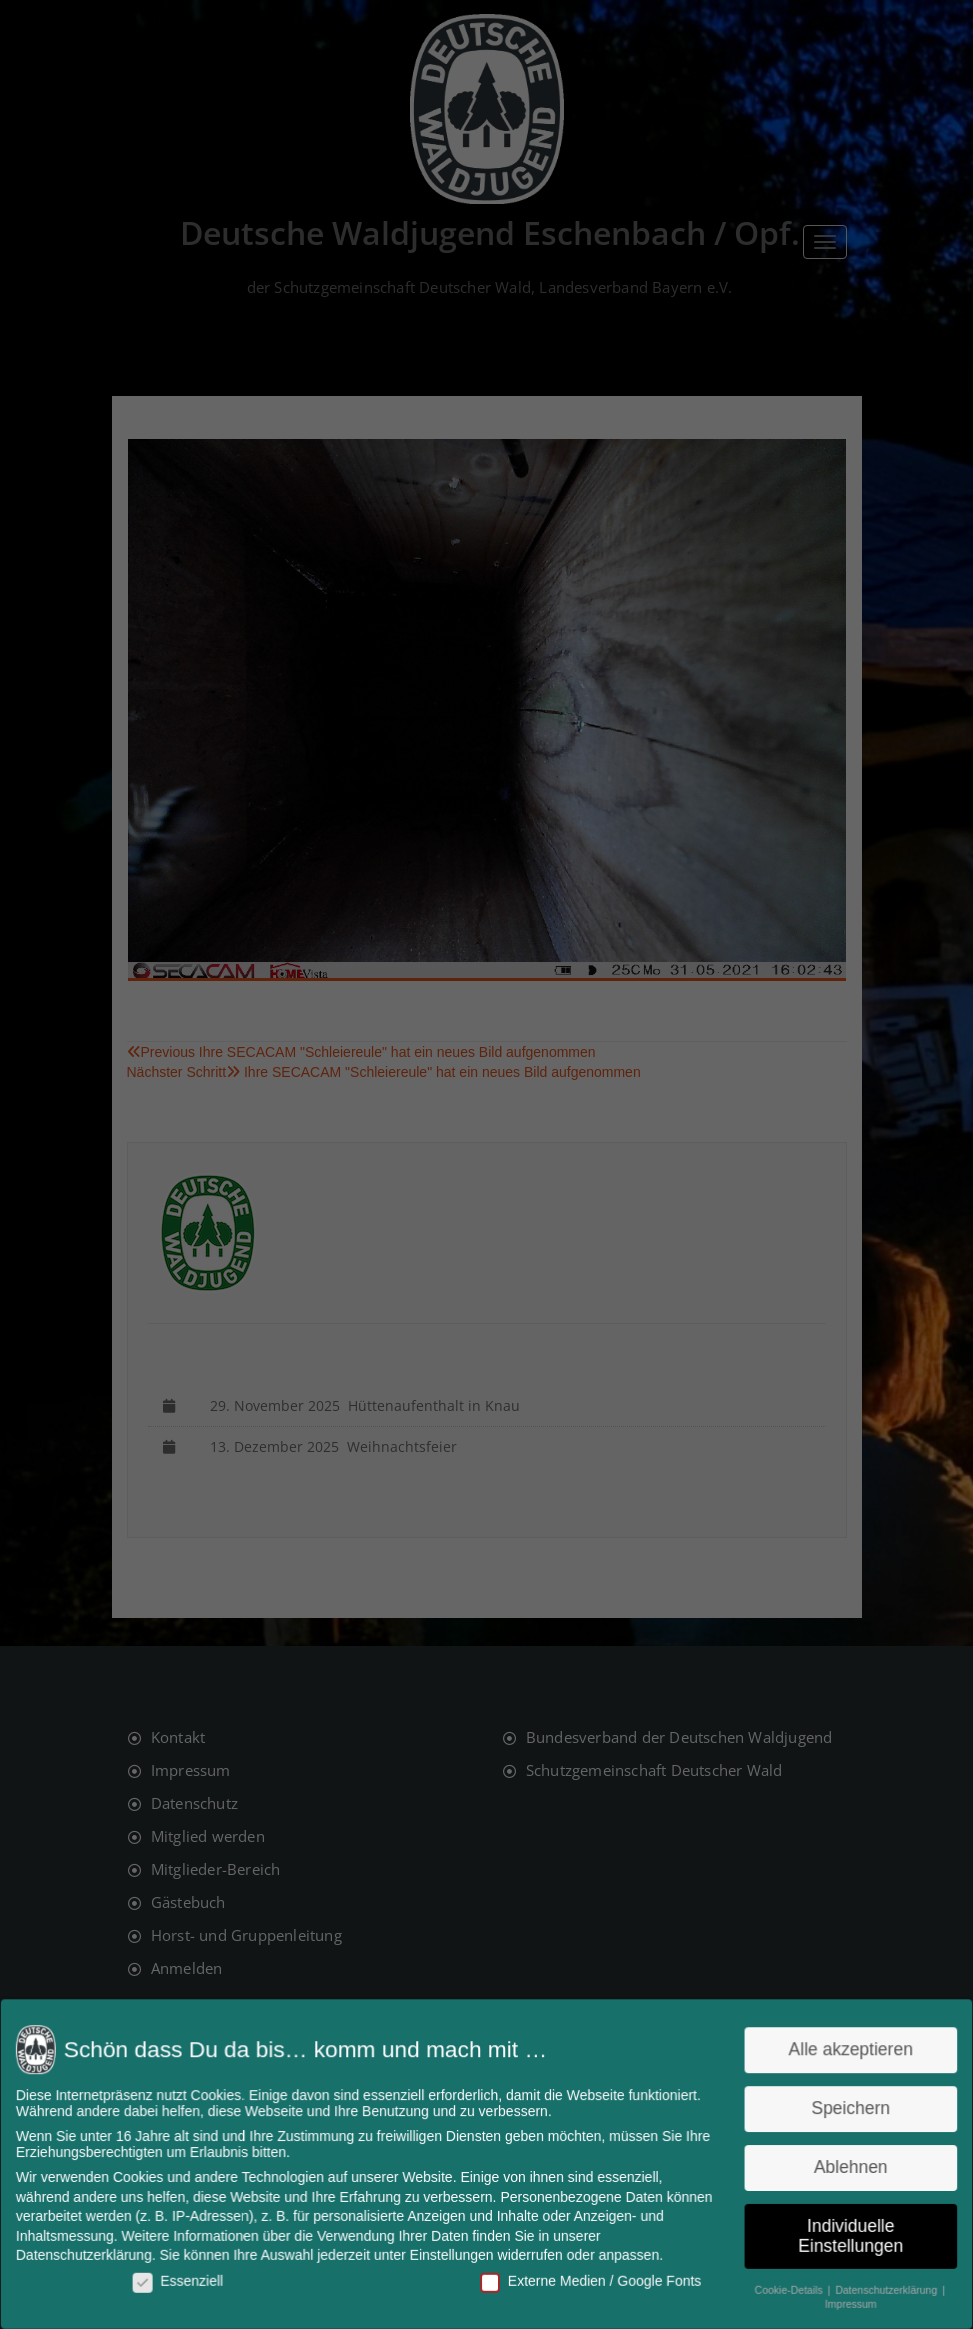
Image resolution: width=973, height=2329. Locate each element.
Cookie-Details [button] (782, 2286)
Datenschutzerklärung (94, 2253)
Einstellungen (453, 2253)
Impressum (841, 2301)
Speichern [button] (841, 2109)
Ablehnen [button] (841, 2166)
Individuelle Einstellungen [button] (841, 2234)
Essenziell (185, 2278)
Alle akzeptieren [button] (841, 2052)
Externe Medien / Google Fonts (588, 2278)
